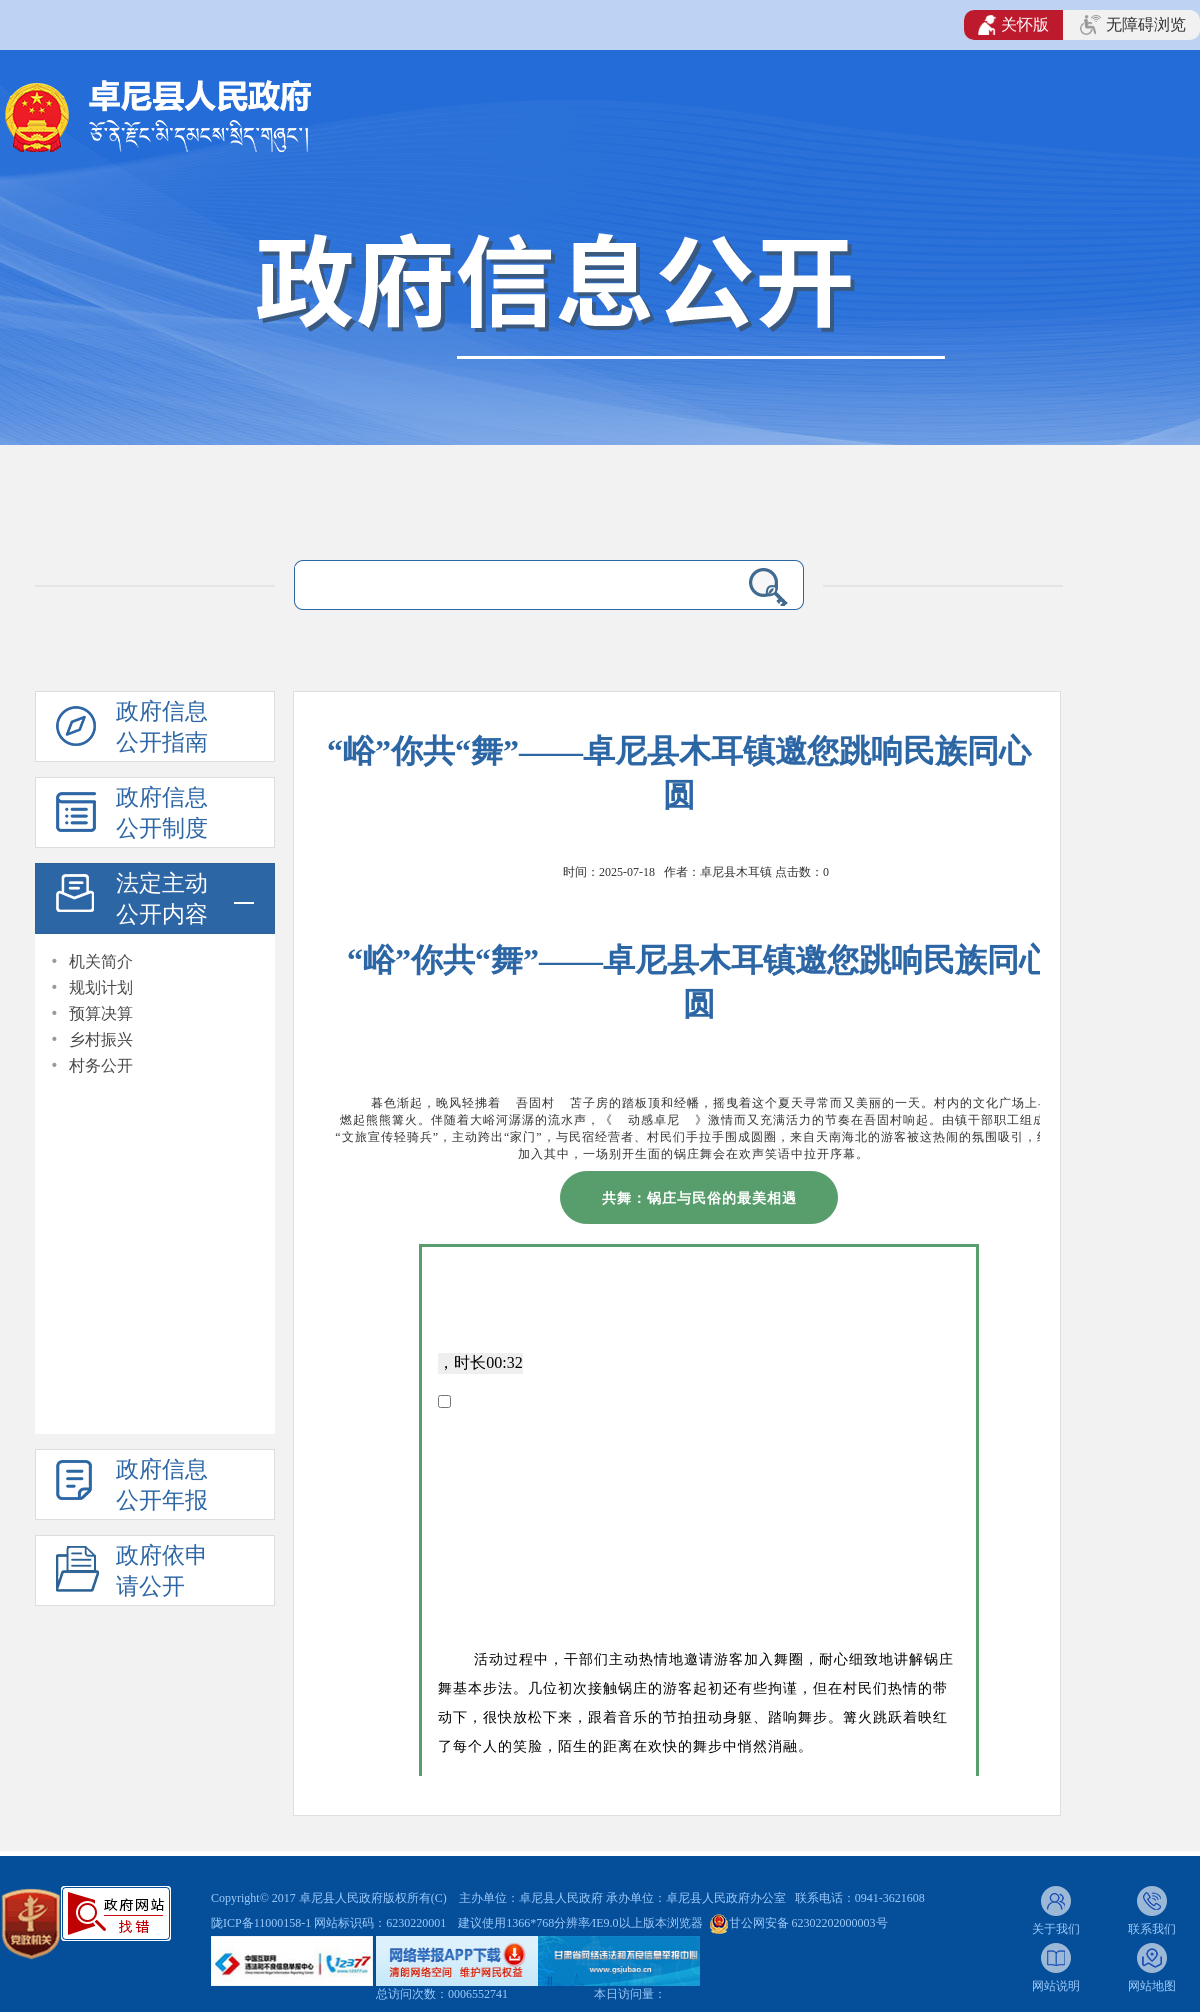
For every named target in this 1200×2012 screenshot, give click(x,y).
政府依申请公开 (162, 1571)
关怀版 (1013, 25)
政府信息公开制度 (162, 813)
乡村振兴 (101, 1039)
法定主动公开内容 (162, 899)
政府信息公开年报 (162, 1485)
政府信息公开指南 (162, 727)
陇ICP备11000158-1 (262, 1923)
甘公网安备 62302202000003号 (808, 1923)
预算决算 (101, 1013)
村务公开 (101, 1065)
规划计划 (101, 987)
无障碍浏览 (1133, 25)
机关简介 (101, 961)
